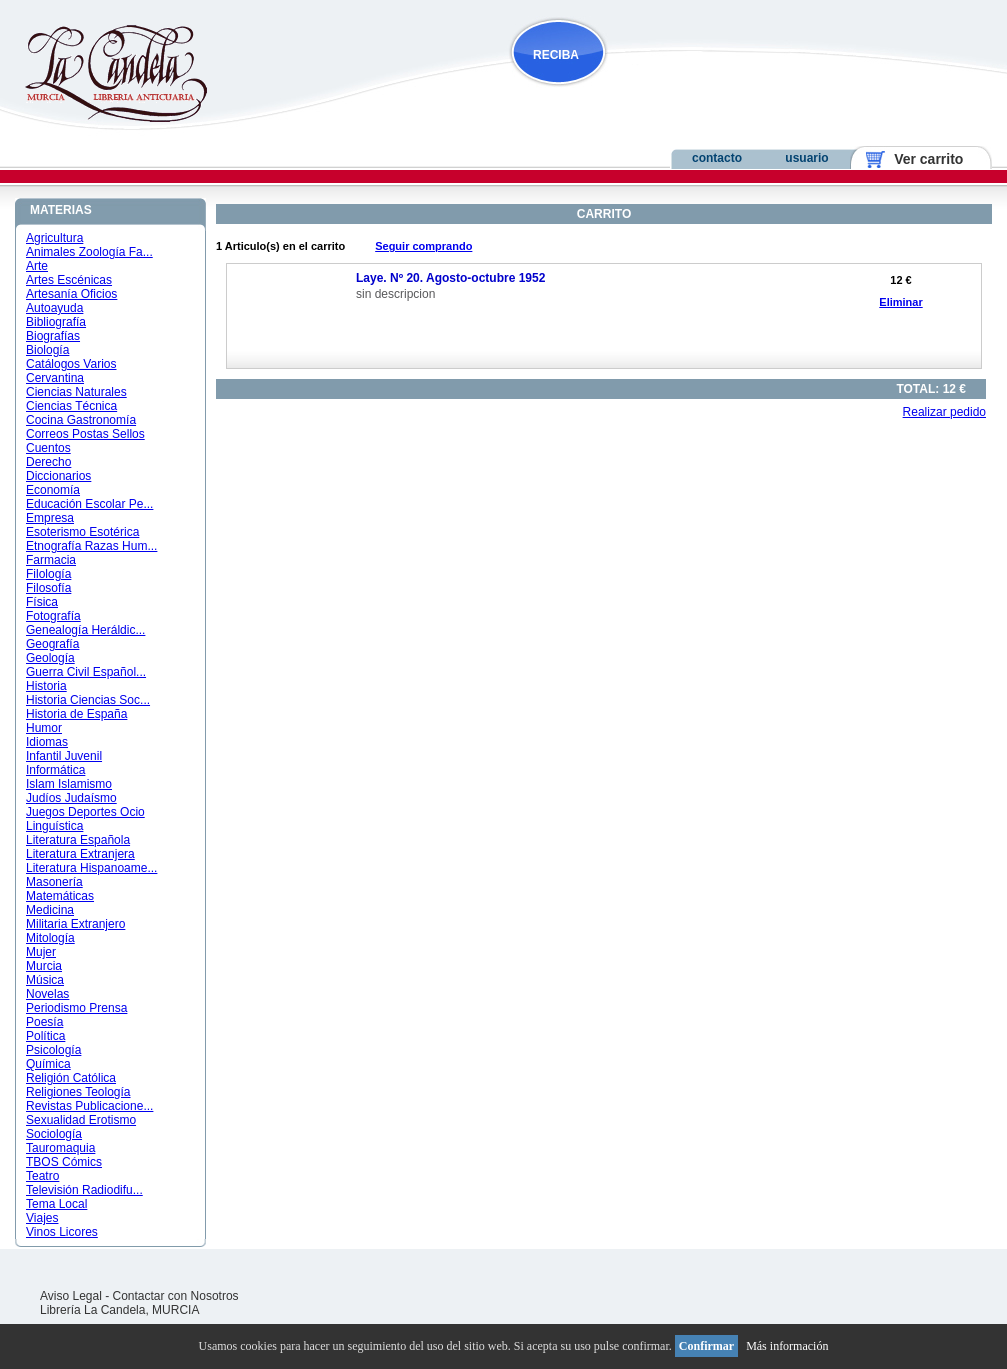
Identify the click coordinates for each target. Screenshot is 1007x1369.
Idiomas (47, 742)
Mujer (41, 952)
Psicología (53, 1050)
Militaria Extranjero (75, 924)
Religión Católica (71, 1078)
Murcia (44, 966)
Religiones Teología (78, 1092)
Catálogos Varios (71, 364)
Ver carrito (921, 159)
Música (45, 980)
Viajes (42, 1218)
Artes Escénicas (69, 280)
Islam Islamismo (69, 784)
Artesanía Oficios (71, 294)
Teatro (42, 1176)
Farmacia (51, 560)
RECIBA (556, 55)
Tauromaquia (60, 1148)
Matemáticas (60, 896)
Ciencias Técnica (71, 406)
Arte (37, 266)
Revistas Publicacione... (89, 1106)
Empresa (50, 518)
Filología (48, 574)
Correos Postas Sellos (85, 434)
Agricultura (54, 238)
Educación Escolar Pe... (89, 504)
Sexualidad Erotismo (81, 1120)
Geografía (52, 644)
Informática (55, 770)
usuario (806, 158)
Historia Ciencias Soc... (88, 700)
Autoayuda (54, 308)
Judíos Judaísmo (71, 798)
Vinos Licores (62, 1232)
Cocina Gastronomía (81, 420)
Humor (44, 728)
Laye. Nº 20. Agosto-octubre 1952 (450, 278)
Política (45, 1036)
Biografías (53, 336)
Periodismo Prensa (76, 1008)
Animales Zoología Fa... (89, 252)
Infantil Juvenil (64, 756)
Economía (53, 490)
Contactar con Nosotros (176, 1296)
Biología (47, 350)
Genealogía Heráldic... (85, 630)
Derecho (48, 462)
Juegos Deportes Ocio (85, 812)
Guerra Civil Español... (86, 672)
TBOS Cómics (64, 1162)
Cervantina (55, 378)
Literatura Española (78, 840)
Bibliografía (56, 322)
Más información (787, 1346)
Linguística (54, 826)
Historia (46, 686)
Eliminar (900, 302)
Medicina (50, 910)
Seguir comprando (423, 246)
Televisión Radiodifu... (84, 1190)
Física (42, 602)
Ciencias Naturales (76, 392)
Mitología (50, 938)
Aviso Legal (71, 1296)
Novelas (47, 994)
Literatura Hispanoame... (91, 868)
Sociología (54, 1134)
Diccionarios (58, 476)
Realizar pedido (944, 412)
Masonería (54, 882)
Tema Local (56, 1204)
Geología (50, 658)
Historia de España (76, 714)
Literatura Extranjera (80, 854)
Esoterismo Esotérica (82, 532)
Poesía (44, 1022)
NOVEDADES (660, 93)
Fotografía (53, 616)
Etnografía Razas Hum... (91, 546)
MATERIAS (61, 210)
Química (48, 1064)
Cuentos (48, 448)
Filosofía (48, 588)
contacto (717, 158)
